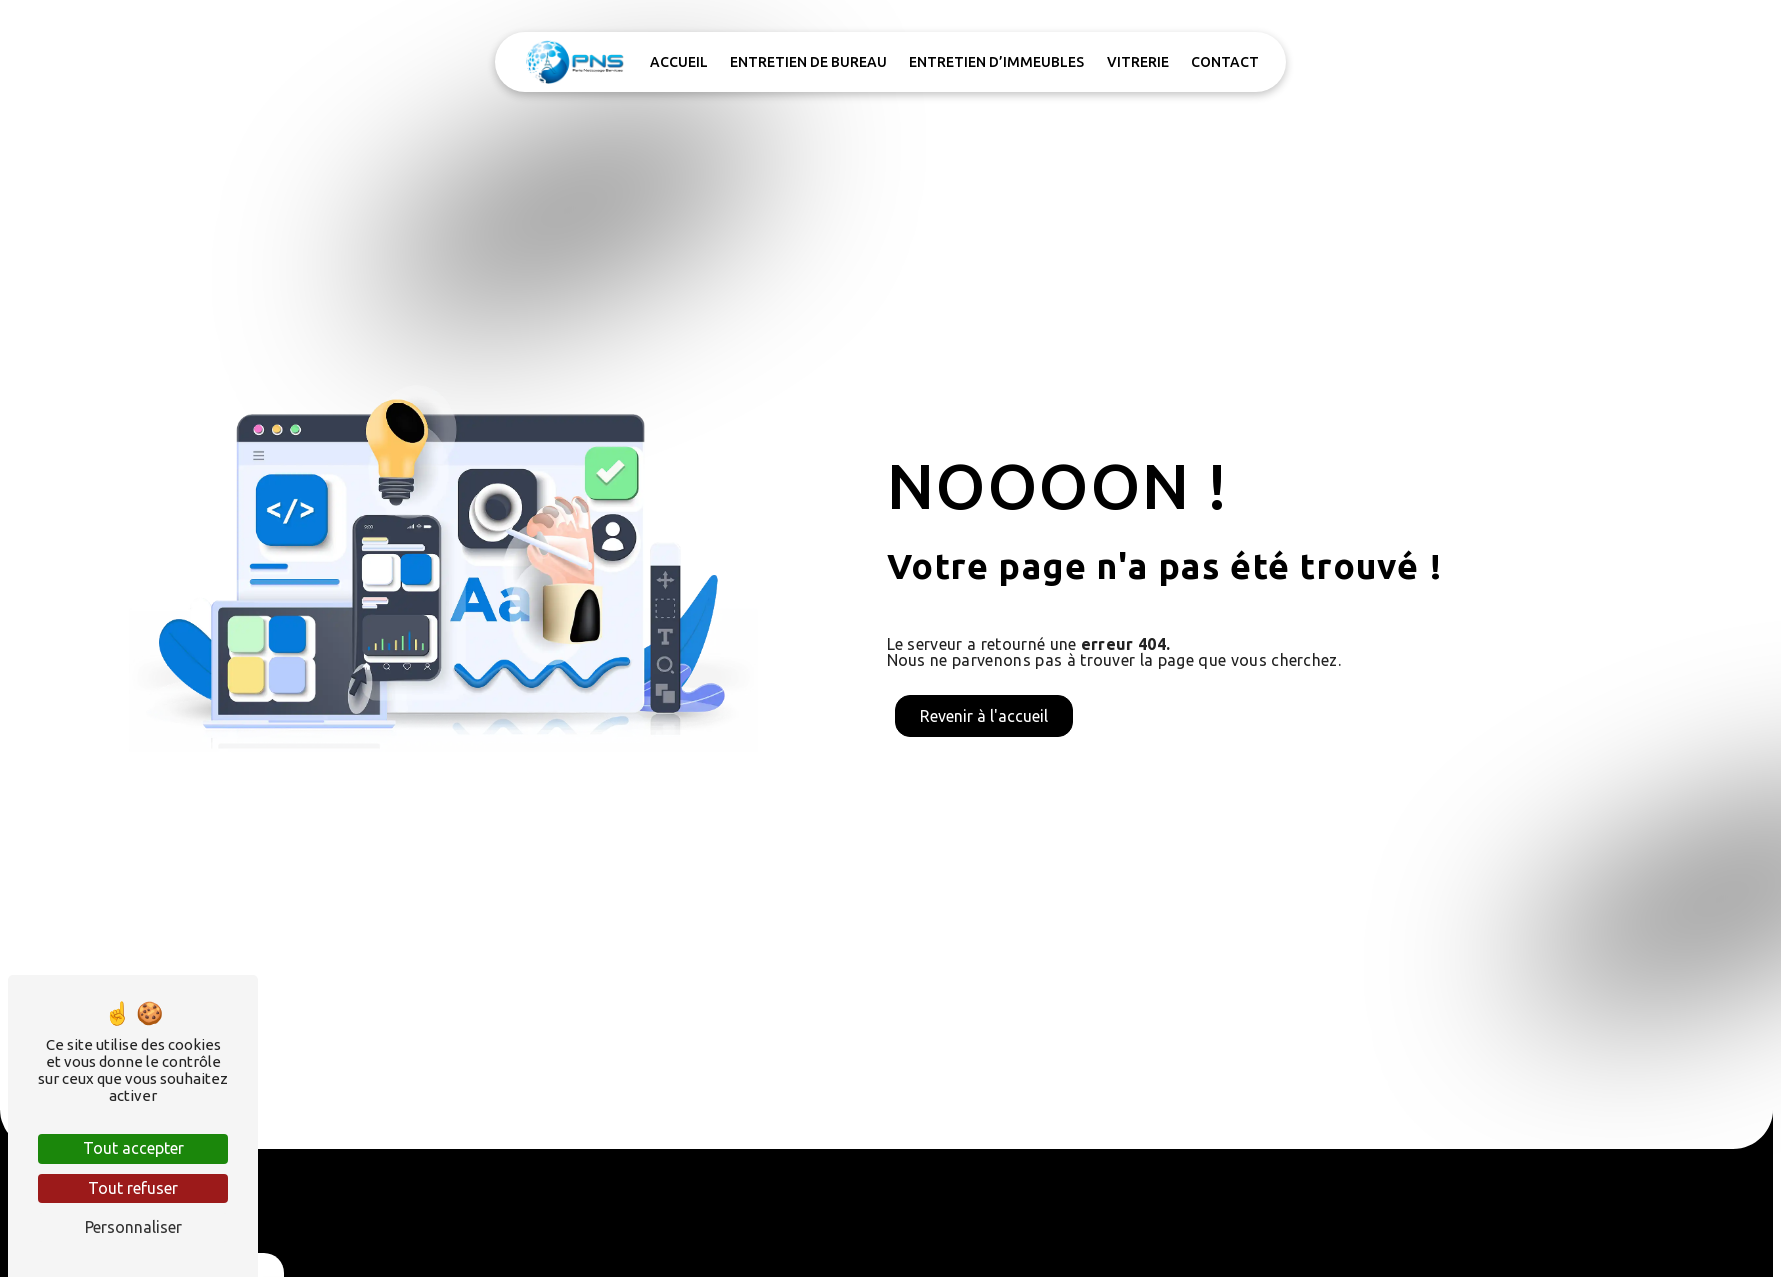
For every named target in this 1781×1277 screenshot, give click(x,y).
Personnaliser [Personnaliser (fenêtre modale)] (133, 1227)
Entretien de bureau (808, 62)
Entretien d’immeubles (996, 62)
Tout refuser (133, 1188)
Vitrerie (1138, 62)
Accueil (679, 62)
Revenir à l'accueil (984, 716)
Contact (1225, 62)
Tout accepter (133, 1148)
